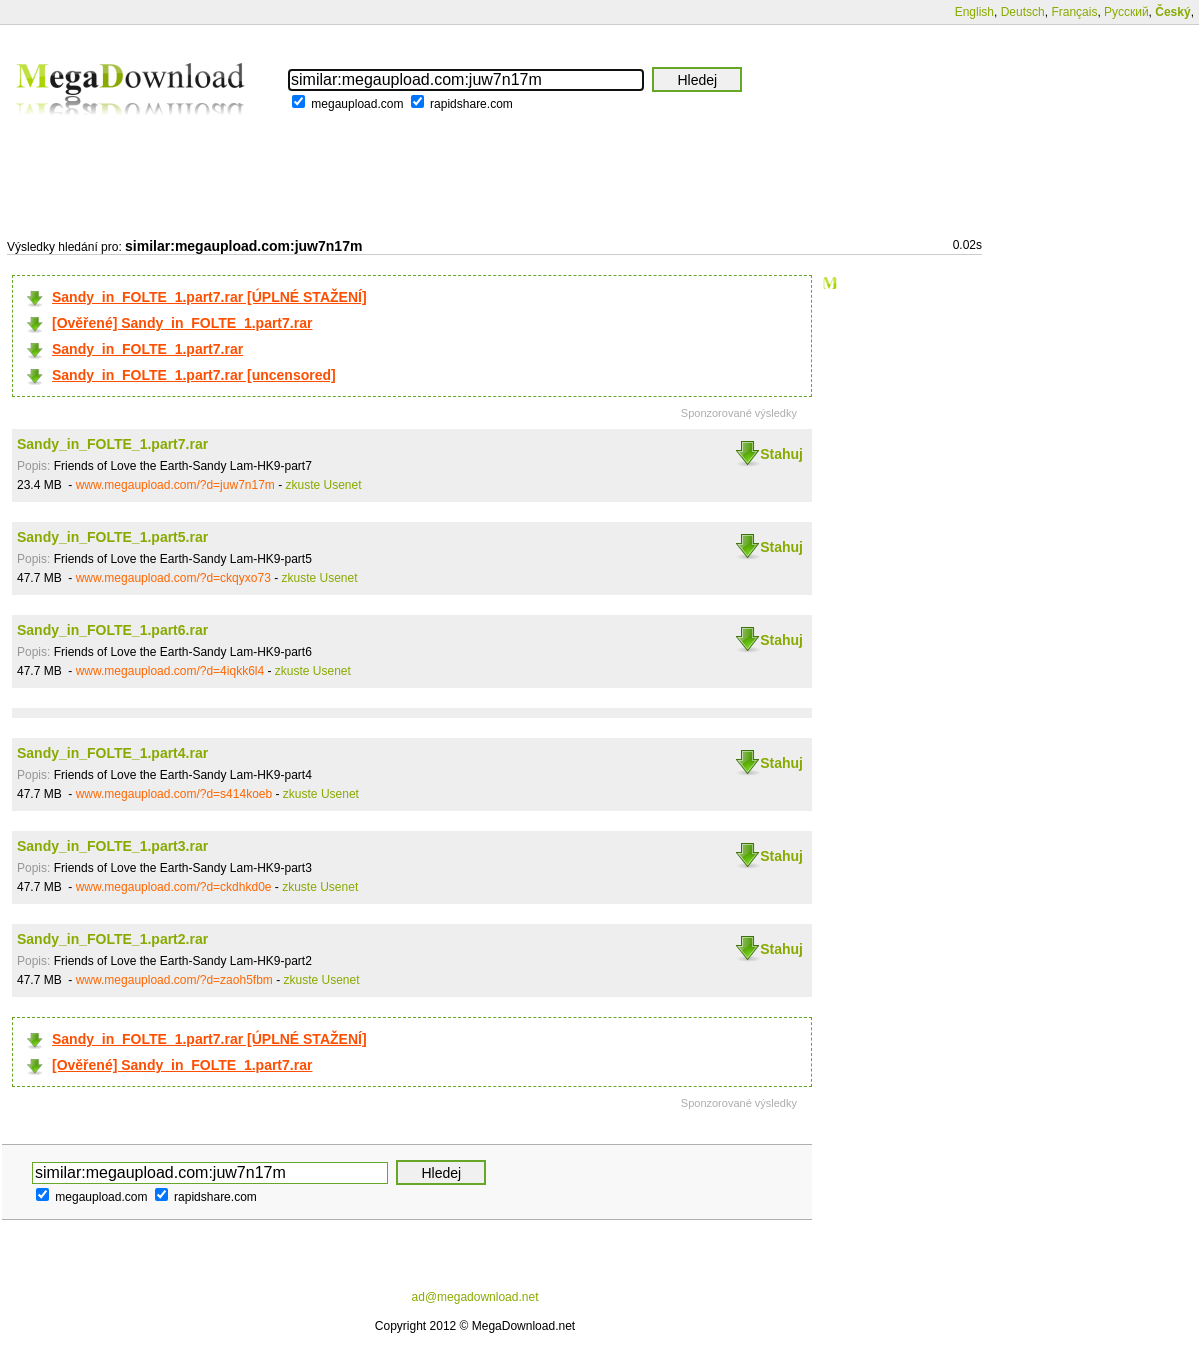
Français (1074, 12)
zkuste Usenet (324, 485)
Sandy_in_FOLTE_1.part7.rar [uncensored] (194, 375)
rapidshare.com (471, 104)
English (974, 12)
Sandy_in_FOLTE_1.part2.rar (112, 939)
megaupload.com (357, 104)
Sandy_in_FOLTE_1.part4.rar (112, 753)
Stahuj (781, 454)
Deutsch (1023, 12)
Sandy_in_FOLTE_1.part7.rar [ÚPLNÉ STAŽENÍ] (209, 297)
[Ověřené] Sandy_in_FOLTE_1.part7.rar (182, 323)
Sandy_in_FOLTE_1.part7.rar (147, 349)
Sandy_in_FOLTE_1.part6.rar (112, 630)
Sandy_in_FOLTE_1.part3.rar (112, 846)
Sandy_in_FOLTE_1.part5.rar (112, 537)
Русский (1126, 12)
